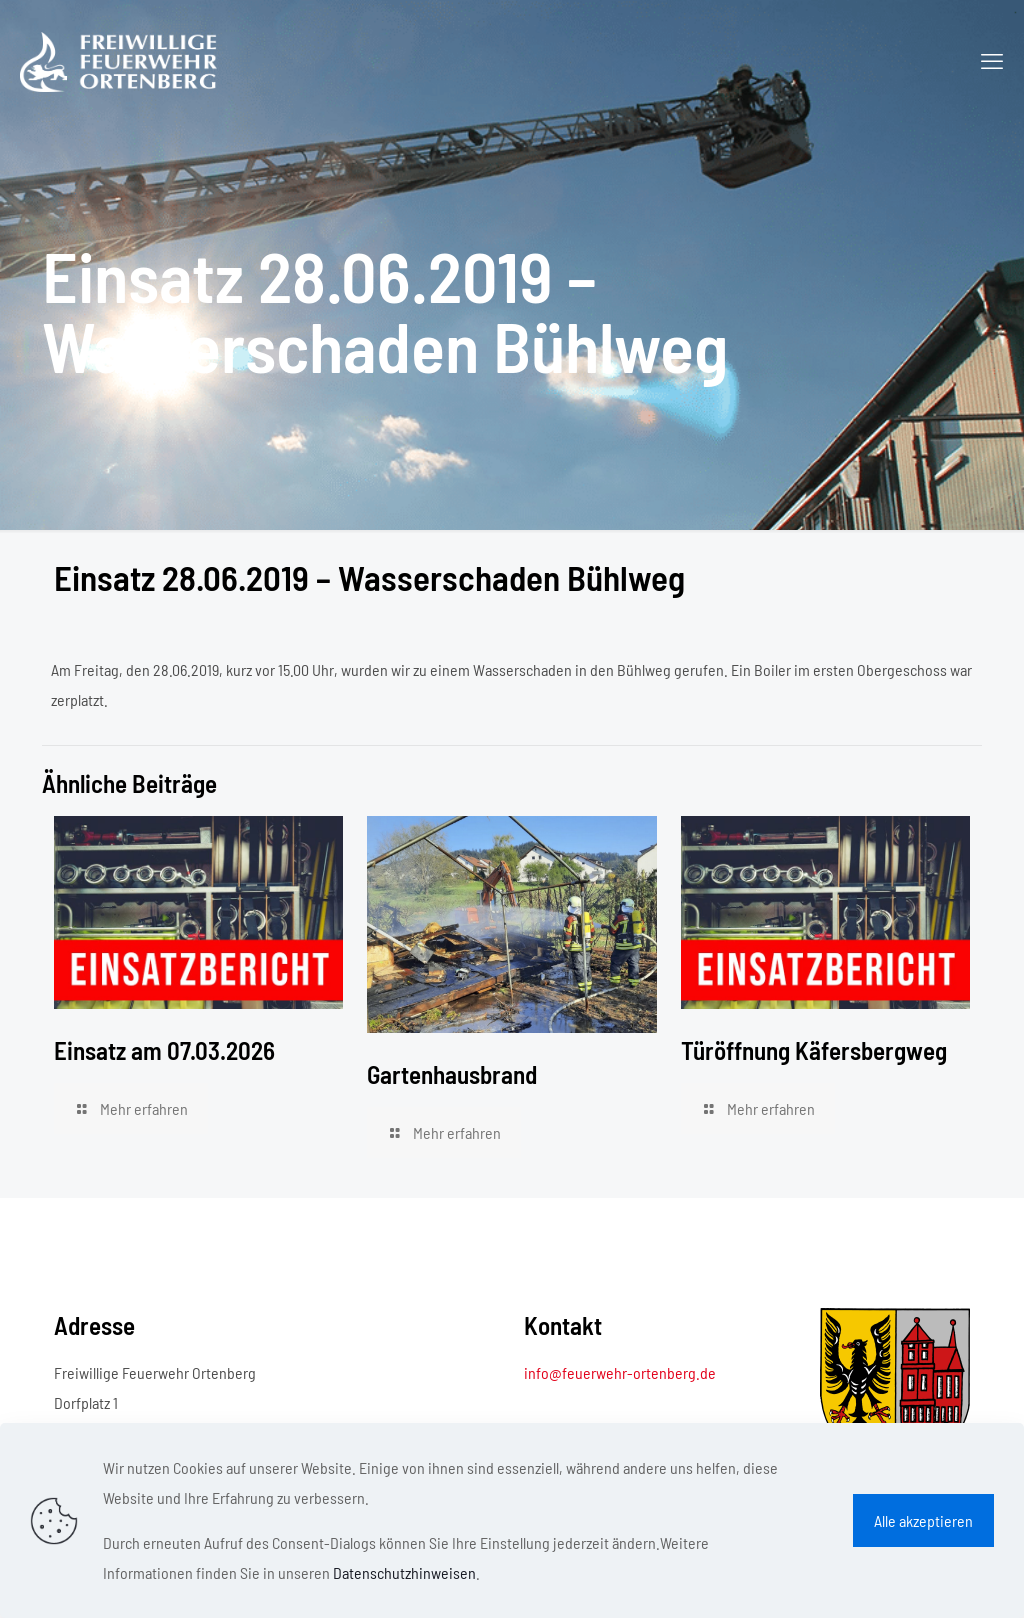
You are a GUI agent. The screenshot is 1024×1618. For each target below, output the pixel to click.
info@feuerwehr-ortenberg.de (620, 1372)
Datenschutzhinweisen (404, 1572)
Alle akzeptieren (923, 1520)
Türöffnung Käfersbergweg (814, 1050)
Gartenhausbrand (452, 1074)
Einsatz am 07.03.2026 (164, 1050)
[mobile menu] (992, 60)
